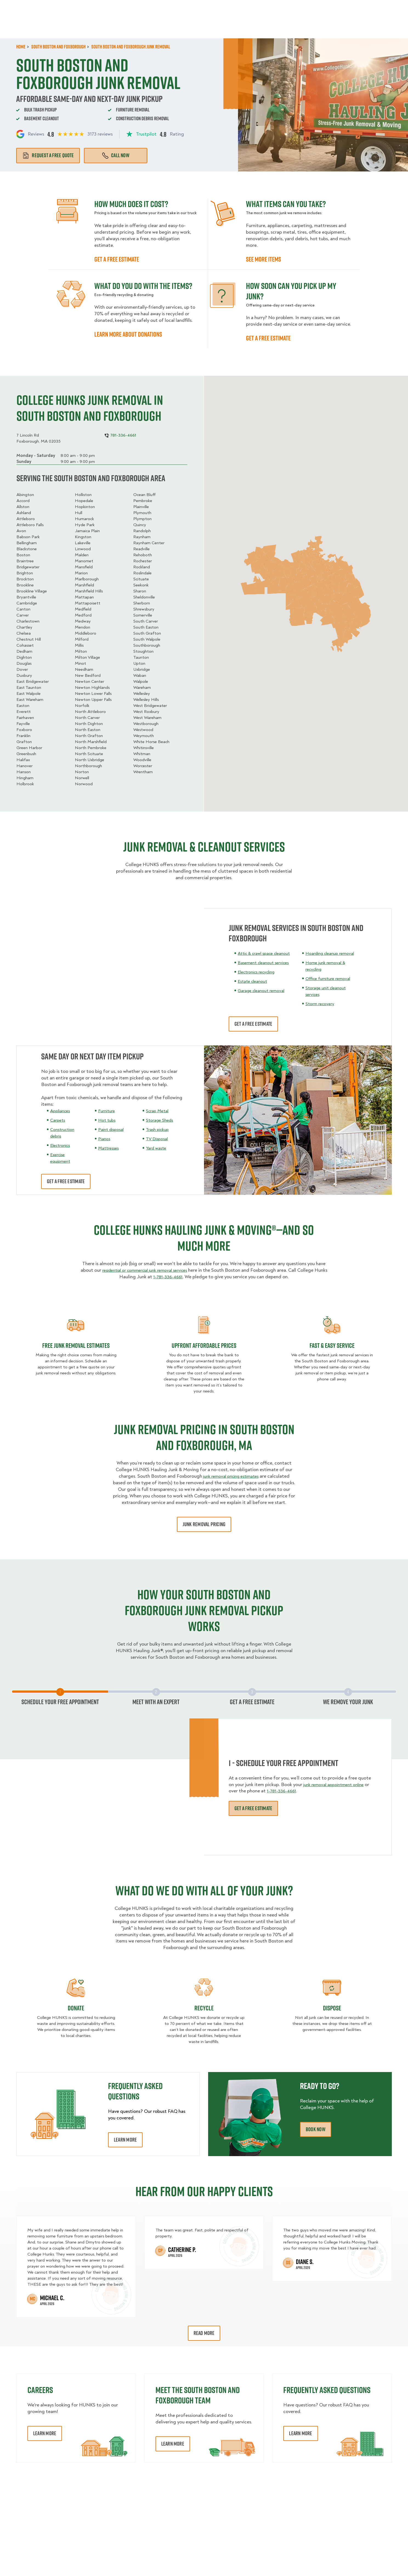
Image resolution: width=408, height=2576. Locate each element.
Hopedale (84, 500)
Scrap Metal (158, 1111)
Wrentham (143, 772)
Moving (123, 27)
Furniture (107, 1111)
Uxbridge (141, 669)
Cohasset (25, 645)
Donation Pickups (200, 27)
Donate (76, 2008)
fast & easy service (332, 1345)
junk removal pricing (204, 1524)
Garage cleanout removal (264, 997)
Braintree (25, 561)
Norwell (82, 778)
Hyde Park (85, 525)
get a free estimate (66, 1181)
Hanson (23, 772)
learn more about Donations (128, 334)
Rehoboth (142, 555)
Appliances (61, 1111)
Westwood (143, 729)
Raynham (142, 537)
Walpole (140, 681)
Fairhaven (25, 717)
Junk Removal (156, 27)
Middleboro (85, 633)
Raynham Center (149, 543)
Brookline (25, 585)
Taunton (141, 657)
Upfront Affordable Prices (204, 1345)
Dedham (24, 651)
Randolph (142, 531)
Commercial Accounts (171, 8)
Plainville (141, 506)
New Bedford (88, 675)
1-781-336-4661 (175, 1277)
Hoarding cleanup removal (337, 953)
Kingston (83, 537)
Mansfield (84, 567)
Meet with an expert (156, 1701)
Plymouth (142, 512)
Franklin (23, 735)
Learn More (125, 2140)
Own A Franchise (280, 8)
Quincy (139, 525)
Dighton (24, 657)
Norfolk (82, 705)
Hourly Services (248, 27)
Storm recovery (326, 1004)
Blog (334, 27)
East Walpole (28, 693)
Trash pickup (159, 1129)
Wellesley (141, 693)
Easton (22, 705)
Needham (84, 669)
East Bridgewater (32, 681)
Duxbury (24, 675)
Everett (23, 711)
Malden (82, 555)
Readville (141, 549)
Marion (81, 573)
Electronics (61, 1145)
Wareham (142, 687)
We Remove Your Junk (348, 1701)
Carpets (58, 1120)
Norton (82, 772)
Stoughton (143, 651)
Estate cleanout (254, 988)
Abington (25, 494)
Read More (204, 2333)
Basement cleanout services (267, 969)
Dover (22, 669)
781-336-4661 (378, 8)
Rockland (141, 567)
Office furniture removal (335, 978)
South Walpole (146, 639)
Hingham (24, 778)
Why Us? (311, 27)
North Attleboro (90, 711)
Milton (81, 651)
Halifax (23, 760)
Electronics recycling (259, 978)
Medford (83, 615)
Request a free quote (48, 155)
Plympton (142, 518)
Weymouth (143, 735)
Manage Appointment (327, 8)
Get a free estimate (268, 338)
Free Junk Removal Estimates (76, 1345)
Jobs (133, 8)
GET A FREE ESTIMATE (116, 259)
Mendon (82, 627)
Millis (79, 645)
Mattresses (109, 1148)
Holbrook (25, 784)
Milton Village (87, 657)
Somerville (142, 615)
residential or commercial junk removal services (151, 1270)
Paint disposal (112, 1129)
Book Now (376, 27)
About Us (243, 8)
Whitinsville (143, 747)
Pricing (284, 27)
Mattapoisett (87, 603)
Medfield (83, 609)
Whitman (141, 754)
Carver (22, 615)
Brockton (25, 579)
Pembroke (142, 500)
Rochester (142, 561)
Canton (23, 609)
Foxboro (24, 729)
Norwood (84, 784)
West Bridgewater (150, 705)
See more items (263, 259)
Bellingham (26, 543)
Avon (21, 531)
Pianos (105, 1139)
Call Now (115, 155)
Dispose (332, 2008)
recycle (204, 2008)
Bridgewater (27, 567)
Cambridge (26, 603)
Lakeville (82, 543)
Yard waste (157, 1148)
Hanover (24, 766)
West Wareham (147, 717)
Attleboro (25, 518)
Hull (78, 512)
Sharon (139, 591)
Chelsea (23, 633)
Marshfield (84, 585)
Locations (213, 8)
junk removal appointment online (337, 1784)
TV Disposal (158, 1139)
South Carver (145, 621)
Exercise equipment (61, 1157)
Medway (83, 621)
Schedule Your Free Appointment (60, 1701)
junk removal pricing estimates (230, 1476)
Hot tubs (107, 1120)
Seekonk (141, 585)
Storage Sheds (161, 1120)
